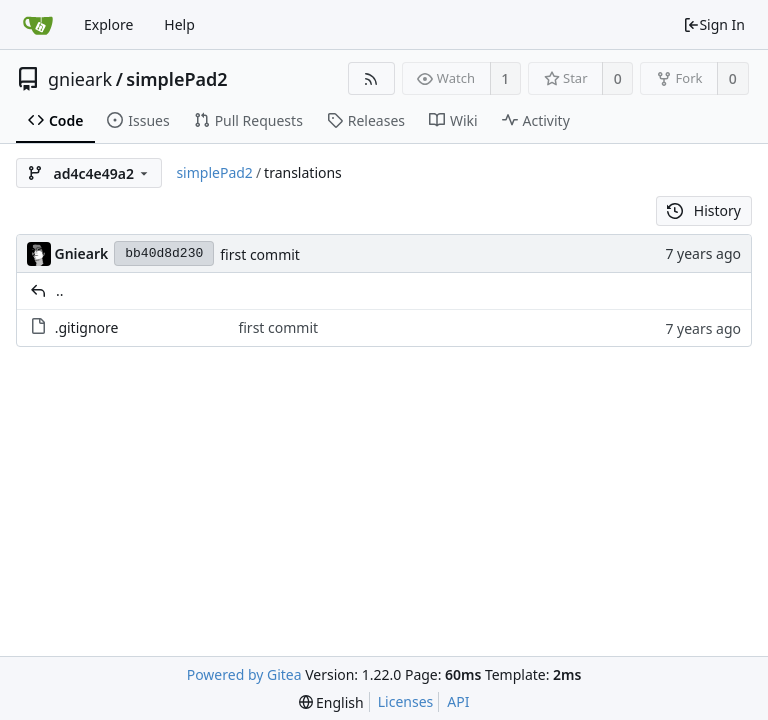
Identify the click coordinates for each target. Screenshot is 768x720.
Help (179, 24)
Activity (536, 120)
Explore (108, 24)
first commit (260, 254)
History (704, 210)
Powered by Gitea (244, 674)
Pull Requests (248, 120)
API (458, 701)
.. (60, 290)
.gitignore (87, 327)
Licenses (406, 701)
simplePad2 (176, 79)
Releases (366, 120)
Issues (138, 120)
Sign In (714, 24)
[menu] (331, 702)
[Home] (38, 25)
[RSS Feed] (371, 78)
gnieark (80, 79)
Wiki (453, 120)
